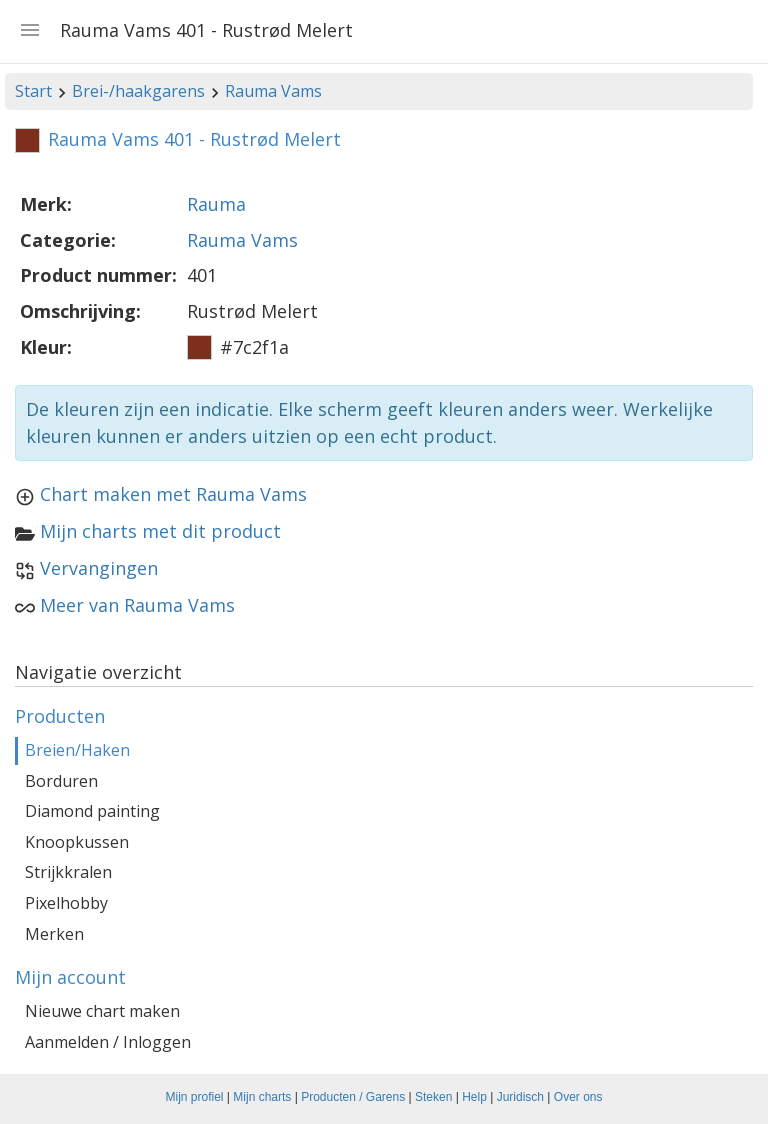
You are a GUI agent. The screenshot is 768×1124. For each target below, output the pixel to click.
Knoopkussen (77, 842)
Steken (433, 1097)
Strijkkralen (68, 872)
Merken (54, 934)
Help (474, 1097)
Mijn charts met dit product (160, 531)
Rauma (216, 204)
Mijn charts (262, 1097)
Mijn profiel (195, 1097)
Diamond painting (92, 811)
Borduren (61, 781)
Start (33, 91)
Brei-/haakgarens (138, 91)
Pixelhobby (66, 903)
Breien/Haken (77, 750)
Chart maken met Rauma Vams (173, 494)
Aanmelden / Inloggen (108, 1042)
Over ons (578, 1097)
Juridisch (520, 1097)
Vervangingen (99, 568)
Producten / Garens (353, 1097)
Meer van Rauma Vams (137, 605)
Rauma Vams (273, 91)
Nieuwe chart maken (102, 1011)
